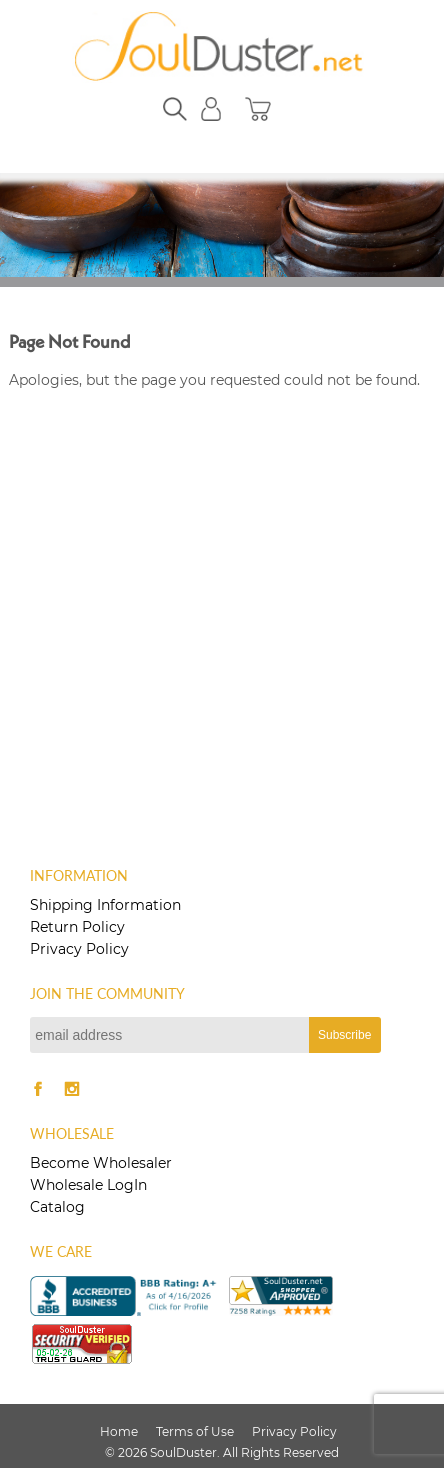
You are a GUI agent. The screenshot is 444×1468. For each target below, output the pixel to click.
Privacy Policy (79, 949)
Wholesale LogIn (88, 1185)
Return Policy (77, 927)
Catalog (57, 1207)
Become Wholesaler (101, 1163)
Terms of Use (195, 1431)
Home (119, 1431)
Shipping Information (105, 905)
